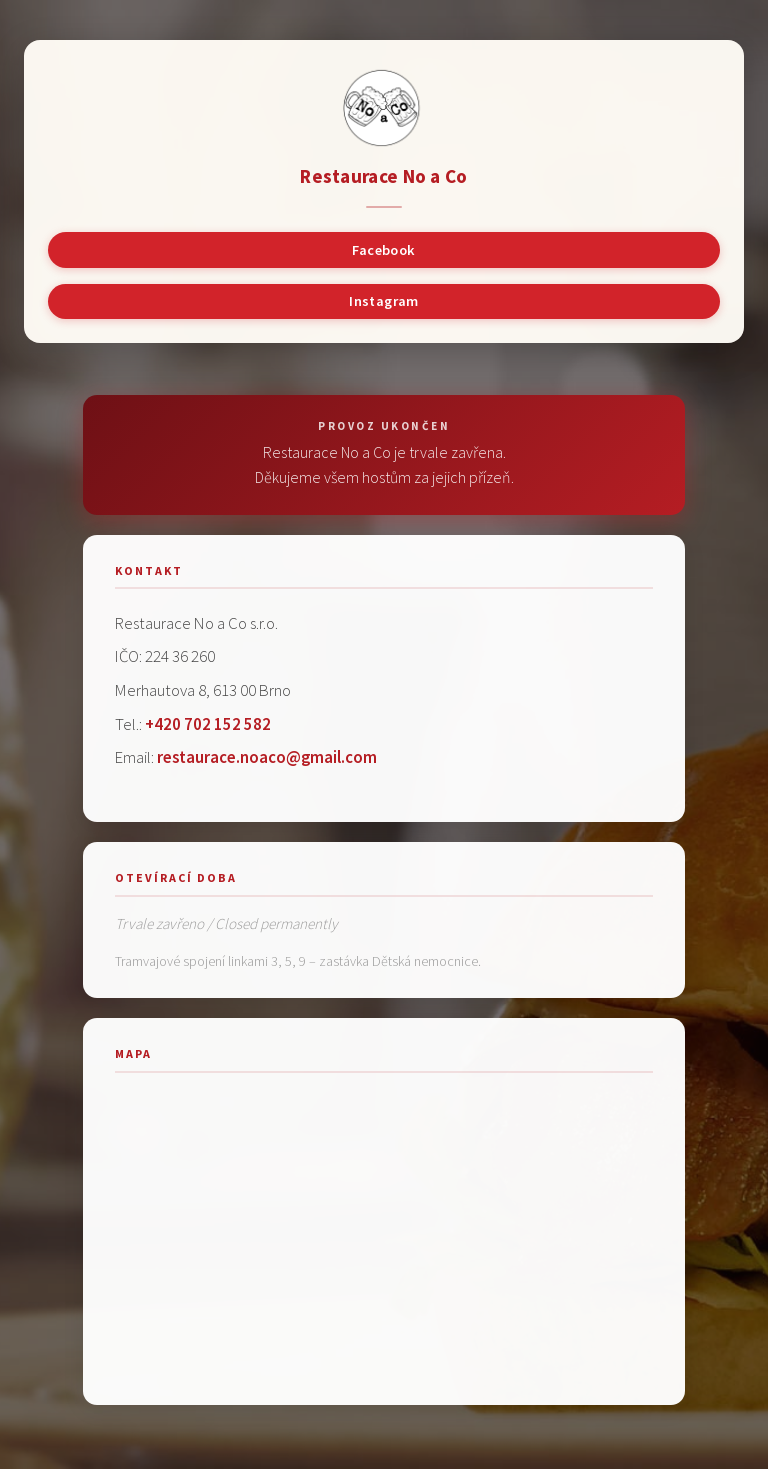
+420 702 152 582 (208, 724)
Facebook (383, 250)
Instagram (384, 301)
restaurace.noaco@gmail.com (267, 757)
